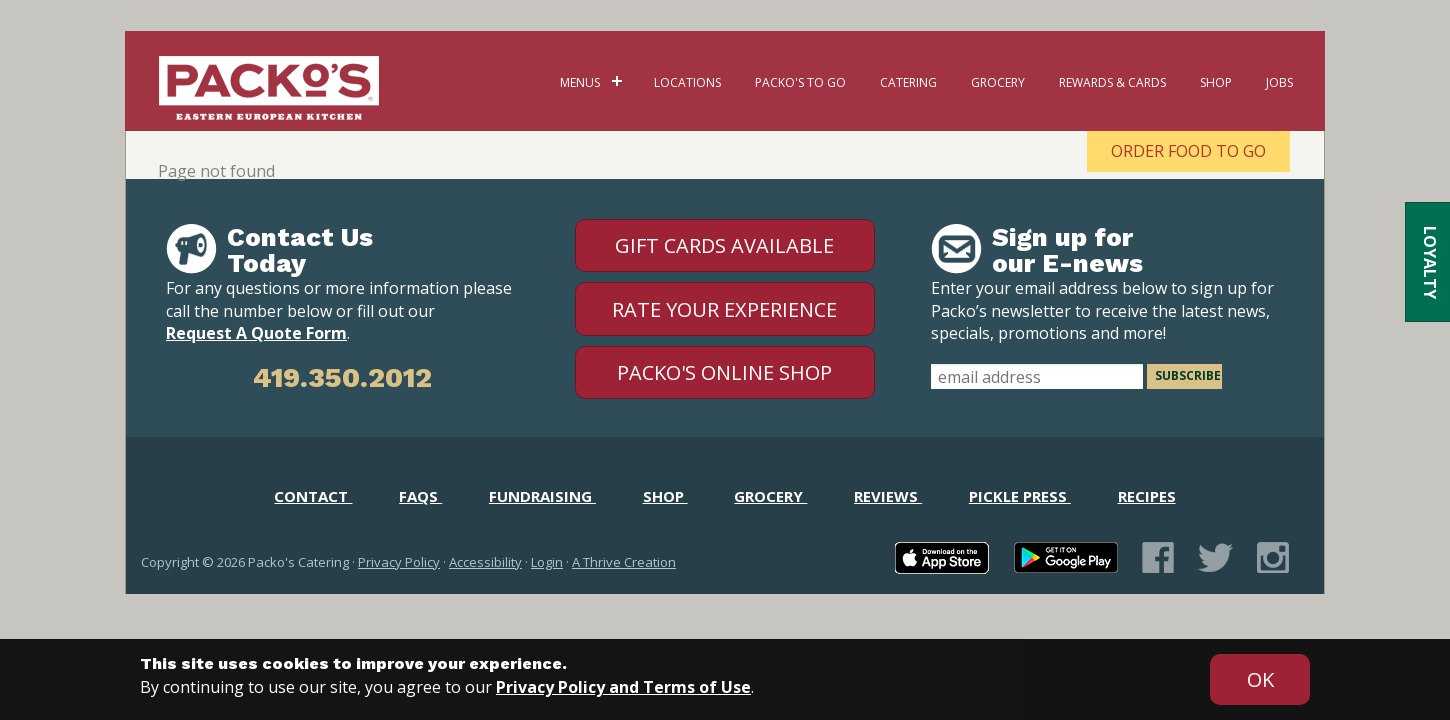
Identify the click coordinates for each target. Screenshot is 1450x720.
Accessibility (485, 562)
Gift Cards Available (724, 245)
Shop (1216, 82)
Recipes (1147, 496)
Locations (687, 82)
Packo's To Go (800, 82)
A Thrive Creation (624, 562)
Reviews (888, 496)
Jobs (1279, 82)
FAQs (420, 496)
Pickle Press (1020, 496)
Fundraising (542, 496)
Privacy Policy (399, 562)
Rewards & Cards (1112, 82)
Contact (313, 496)
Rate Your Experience (724, 309)
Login (547, 562)
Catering (908, 82)
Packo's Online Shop (724, 372)
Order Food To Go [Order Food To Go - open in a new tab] (1188, 151)
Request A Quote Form (256, 333)
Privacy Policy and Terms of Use (623, 687)
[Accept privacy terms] (1260, 679)
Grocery (998, 82)
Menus (580, 82)
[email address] (1037, 376)
